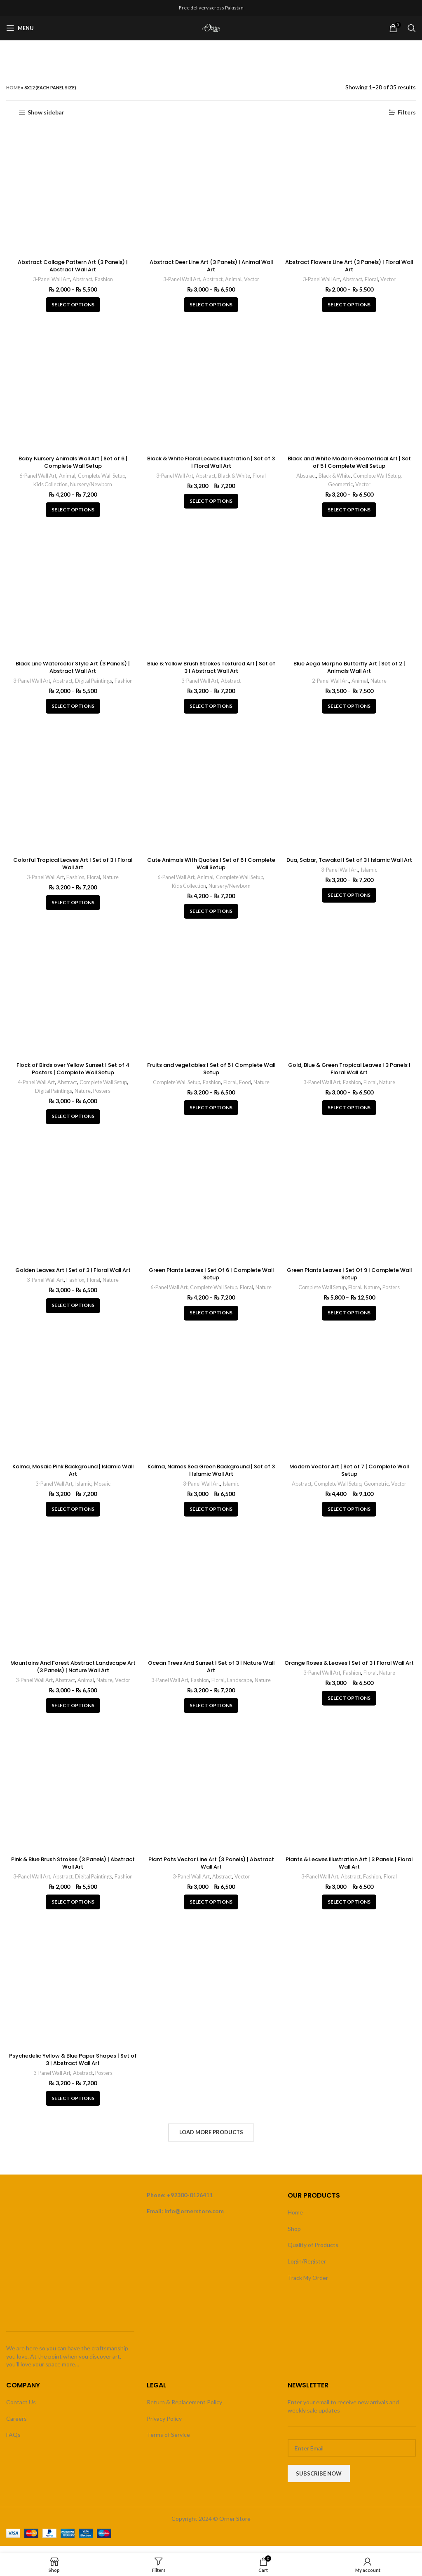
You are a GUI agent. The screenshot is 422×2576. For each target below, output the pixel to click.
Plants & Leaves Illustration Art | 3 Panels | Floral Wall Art (350, 1872)
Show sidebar (46, 112)
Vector (253, 280)
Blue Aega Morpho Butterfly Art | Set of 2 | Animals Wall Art (350, 670)
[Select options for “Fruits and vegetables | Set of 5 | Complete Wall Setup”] (211, 1113)
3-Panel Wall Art (49, 280)
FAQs (13, 2441)
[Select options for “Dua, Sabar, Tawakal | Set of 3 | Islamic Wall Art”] (350, 906)
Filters (407, 112)
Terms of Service (168, 2441)
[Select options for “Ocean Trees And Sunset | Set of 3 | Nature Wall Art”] (211, 1714)
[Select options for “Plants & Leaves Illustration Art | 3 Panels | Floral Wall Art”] (350, 1911)
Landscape (241, 1688)
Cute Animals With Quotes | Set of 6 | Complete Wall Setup (211, 867)
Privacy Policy (164, 2425)
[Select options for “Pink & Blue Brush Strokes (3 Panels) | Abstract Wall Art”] (72, 1911)
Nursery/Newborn (91, 486)
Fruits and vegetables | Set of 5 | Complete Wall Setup (211, 1074)
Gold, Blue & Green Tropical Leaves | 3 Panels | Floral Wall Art (350, 1074)
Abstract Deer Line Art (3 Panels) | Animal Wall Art (211, 266)
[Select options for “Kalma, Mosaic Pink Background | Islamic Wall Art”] (72, 1516)
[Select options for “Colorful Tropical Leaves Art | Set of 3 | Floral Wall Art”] (72, 906)
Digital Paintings (94, 684)
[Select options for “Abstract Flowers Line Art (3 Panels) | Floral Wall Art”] (350, 306)
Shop (294, 2236)
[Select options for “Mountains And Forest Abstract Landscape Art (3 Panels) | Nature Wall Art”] (72, 1714)
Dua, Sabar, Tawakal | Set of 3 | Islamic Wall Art (350, 867)
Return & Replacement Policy (184, 2409)
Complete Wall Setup (101, 477)
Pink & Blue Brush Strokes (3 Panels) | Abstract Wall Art (71, 1872)
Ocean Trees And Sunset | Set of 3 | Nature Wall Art (211, 1674)
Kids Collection (48, 486)
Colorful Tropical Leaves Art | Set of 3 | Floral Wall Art (72, 867)
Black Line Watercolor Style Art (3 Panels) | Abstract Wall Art (72, 670)
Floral (374, 280)
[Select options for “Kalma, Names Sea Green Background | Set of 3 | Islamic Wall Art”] (211, 1516)
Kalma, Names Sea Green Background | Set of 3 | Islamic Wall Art (211, 1477)
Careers (16, 2425)
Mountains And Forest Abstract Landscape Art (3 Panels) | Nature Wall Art (71, 1674)
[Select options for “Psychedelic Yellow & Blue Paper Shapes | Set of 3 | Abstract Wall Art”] (72, 2109)
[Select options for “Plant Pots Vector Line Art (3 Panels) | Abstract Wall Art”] (211, 1911)
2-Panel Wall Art (331, 684)
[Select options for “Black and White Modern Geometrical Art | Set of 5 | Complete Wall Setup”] (350, 512)
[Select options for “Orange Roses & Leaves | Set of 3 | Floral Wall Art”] (350, 1714)
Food (247, 1087)
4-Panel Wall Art (32, 1087)
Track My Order (308, 2284)
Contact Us (21, 2409)
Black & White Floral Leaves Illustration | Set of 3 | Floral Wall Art (211, 464)
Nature (381, 684)
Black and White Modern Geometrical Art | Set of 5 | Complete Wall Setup (350, 464)
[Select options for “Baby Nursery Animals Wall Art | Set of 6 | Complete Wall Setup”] (72, 512)
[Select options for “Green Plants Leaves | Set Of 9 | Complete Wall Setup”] (350, 1319)
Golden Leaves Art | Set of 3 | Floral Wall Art (72, 1276)
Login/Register (307, 2268)
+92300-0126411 (190, 2202)
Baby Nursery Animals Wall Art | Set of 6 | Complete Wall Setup (72, 464)
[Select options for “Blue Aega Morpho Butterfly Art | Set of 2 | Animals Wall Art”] (350, 709)
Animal (234, 280)
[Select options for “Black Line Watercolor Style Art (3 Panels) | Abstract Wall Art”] (72, 709)
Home (13, 87)
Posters (102, 1096)
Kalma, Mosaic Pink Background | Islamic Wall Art (72, 1477)
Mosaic (102, 1491)
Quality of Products (313, 2252)
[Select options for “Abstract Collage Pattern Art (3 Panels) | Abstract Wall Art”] (72, 306)
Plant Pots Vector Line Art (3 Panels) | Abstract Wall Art (211, 1872)
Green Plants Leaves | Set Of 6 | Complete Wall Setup (211, 1280)
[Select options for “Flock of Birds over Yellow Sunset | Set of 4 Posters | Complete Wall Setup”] (72, 1121)
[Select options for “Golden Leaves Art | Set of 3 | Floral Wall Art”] (72, 1311)
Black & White (236, 477)
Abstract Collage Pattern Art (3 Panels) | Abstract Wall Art (71, 266)
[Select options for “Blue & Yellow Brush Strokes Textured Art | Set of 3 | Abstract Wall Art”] (211, 709)
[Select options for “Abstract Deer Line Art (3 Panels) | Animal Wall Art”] (211, 306)
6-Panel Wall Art (34, 477)
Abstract (82, 280)
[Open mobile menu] (20, 28)
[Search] (411, 28)
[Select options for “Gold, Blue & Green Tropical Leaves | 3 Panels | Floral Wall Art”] (350, 1113)
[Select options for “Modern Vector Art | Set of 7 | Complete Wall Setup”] (350, 1516)
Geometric (341, 486)
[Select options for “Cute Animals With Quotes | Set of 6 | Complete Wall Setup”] (211, 915)
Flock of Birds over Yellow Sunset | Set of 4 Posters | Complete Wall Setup (71, 1074)
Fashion (105, 280)
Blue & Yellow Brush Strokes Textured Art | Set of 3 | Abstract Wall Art (211, 670)
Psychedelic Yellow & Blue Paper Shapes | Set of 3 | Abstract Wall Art (72, 2069)
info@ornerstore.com (194, 2218)
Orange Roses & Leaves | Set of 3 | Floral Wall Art (350, 1674)
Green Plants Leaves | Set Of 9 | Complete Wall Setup (350, 1280)
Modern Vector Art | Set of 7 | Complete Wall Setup (350, 1477)
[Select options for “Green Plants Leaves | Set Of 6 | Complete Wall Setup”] (211, 1319)
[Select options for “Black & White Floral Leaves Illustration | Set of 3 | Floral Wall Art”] (211, 503)
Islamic (371, 881)
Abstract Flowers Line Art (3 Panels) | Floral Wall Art (350, 266)
